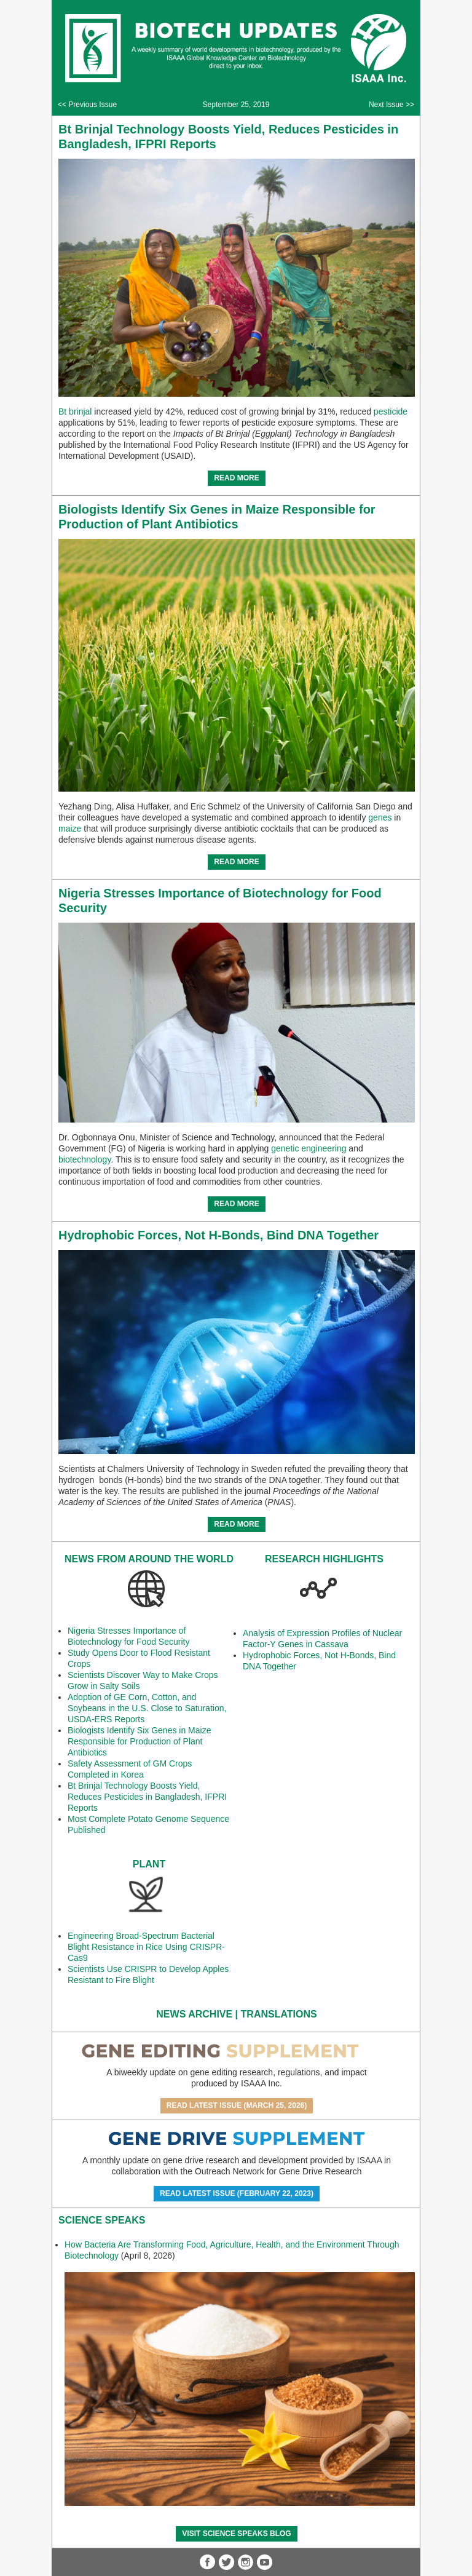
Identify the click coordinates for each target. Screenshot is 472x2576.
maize (69, 828)
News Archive (194, 2014)
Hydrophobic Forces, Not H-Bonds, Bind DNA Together (218, 1235)
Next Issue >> (391, 104)
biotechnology (84, 1159)
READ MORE (236, 478)
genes (379, 817)
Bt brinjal (75, 411)
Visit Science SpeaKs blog (236, 2533)
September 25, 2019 (236, 104)
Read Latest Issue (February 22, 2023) (236, 2193)
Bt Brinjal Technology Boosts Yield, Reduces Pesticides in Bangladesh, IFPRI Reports (147, 1797)
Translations (279, 2014)
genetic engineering (308, 1148)
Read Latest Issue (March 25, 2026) (237, 2105)
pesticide (390, 411)
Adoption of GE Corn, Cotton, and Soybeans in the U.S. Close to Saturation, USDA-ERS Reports (147, 1708)
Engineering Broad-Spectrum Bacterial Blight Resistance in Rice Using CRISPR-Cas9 (146, 1947)
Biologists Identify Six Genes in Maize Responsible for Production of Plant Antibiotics (139, 1741)
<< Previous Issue (87, 104)
